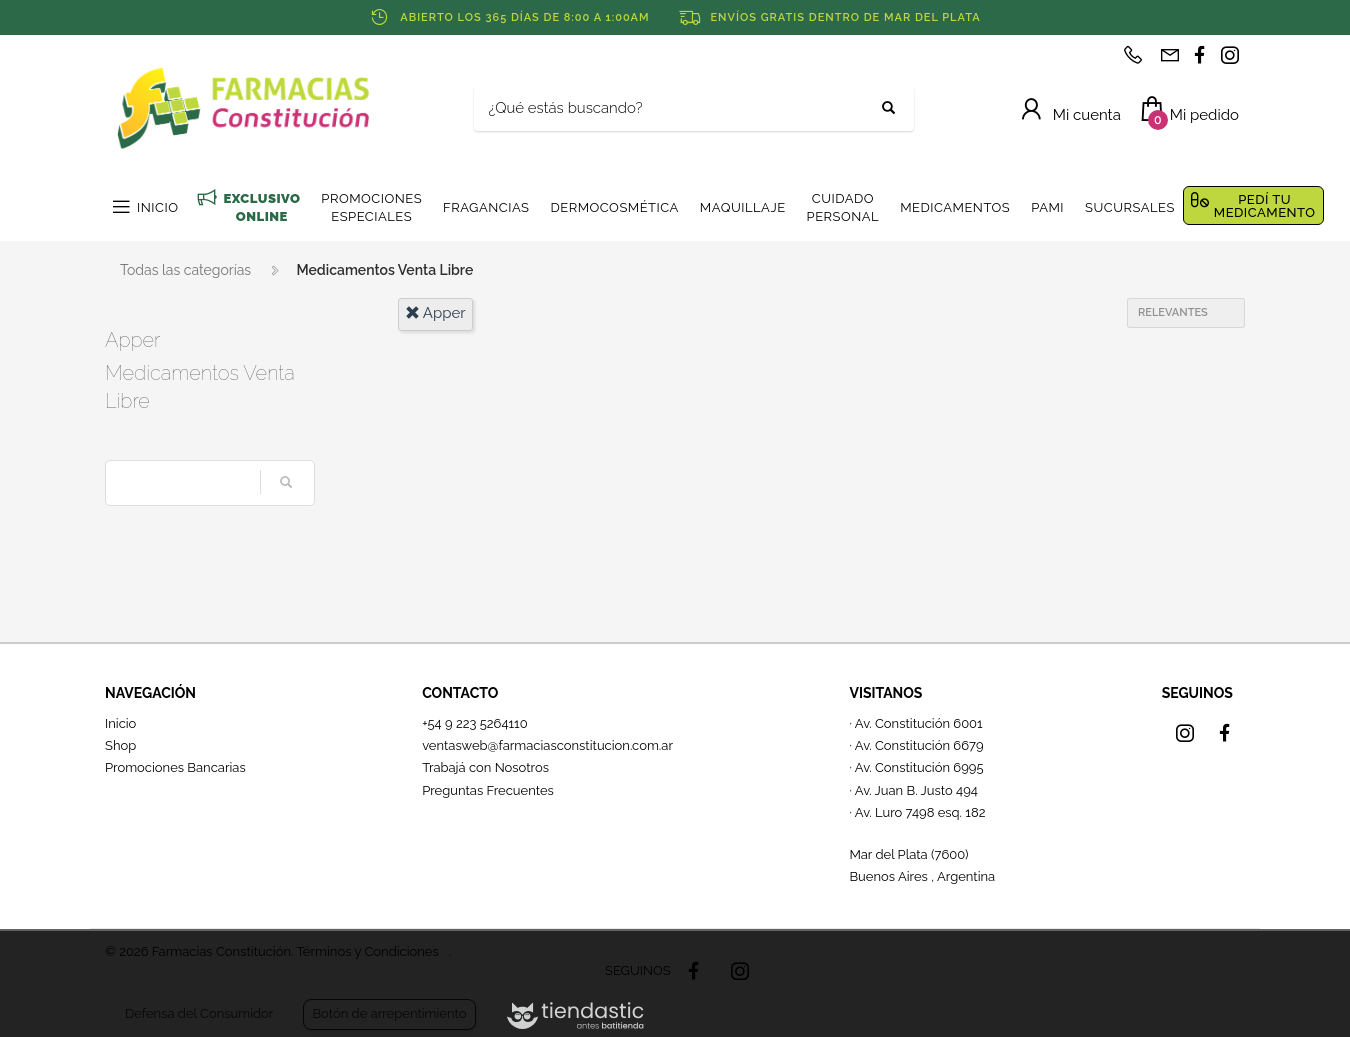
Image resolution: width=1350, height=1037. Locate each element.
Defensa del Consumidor (199, 1013)
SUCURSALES (1130, 207)
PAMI (1047, 207)
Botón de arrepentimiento (389, 1013)
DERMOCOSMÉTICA (614, 207)
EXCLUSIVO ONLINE (261, 207)
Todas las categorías (185, 270)
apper (435, 313)
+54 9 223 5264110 (475, 723)
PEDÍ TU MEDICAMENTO (1265, 206)
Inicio (120, 723)
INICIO (157, 207)
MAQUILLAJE (743, 207)
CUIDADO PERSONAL (843, 207)
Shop (120, 745)
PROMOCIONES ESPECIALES (371, 207)
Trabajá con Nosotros (485, 767)
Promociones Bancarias (175, 767)
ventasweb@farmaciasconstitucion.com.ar (547, 745)
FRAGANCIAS (486, 207)
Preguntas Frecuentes (488, 790)
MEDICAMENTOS (955, 207)
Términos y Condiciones (367, 951)
